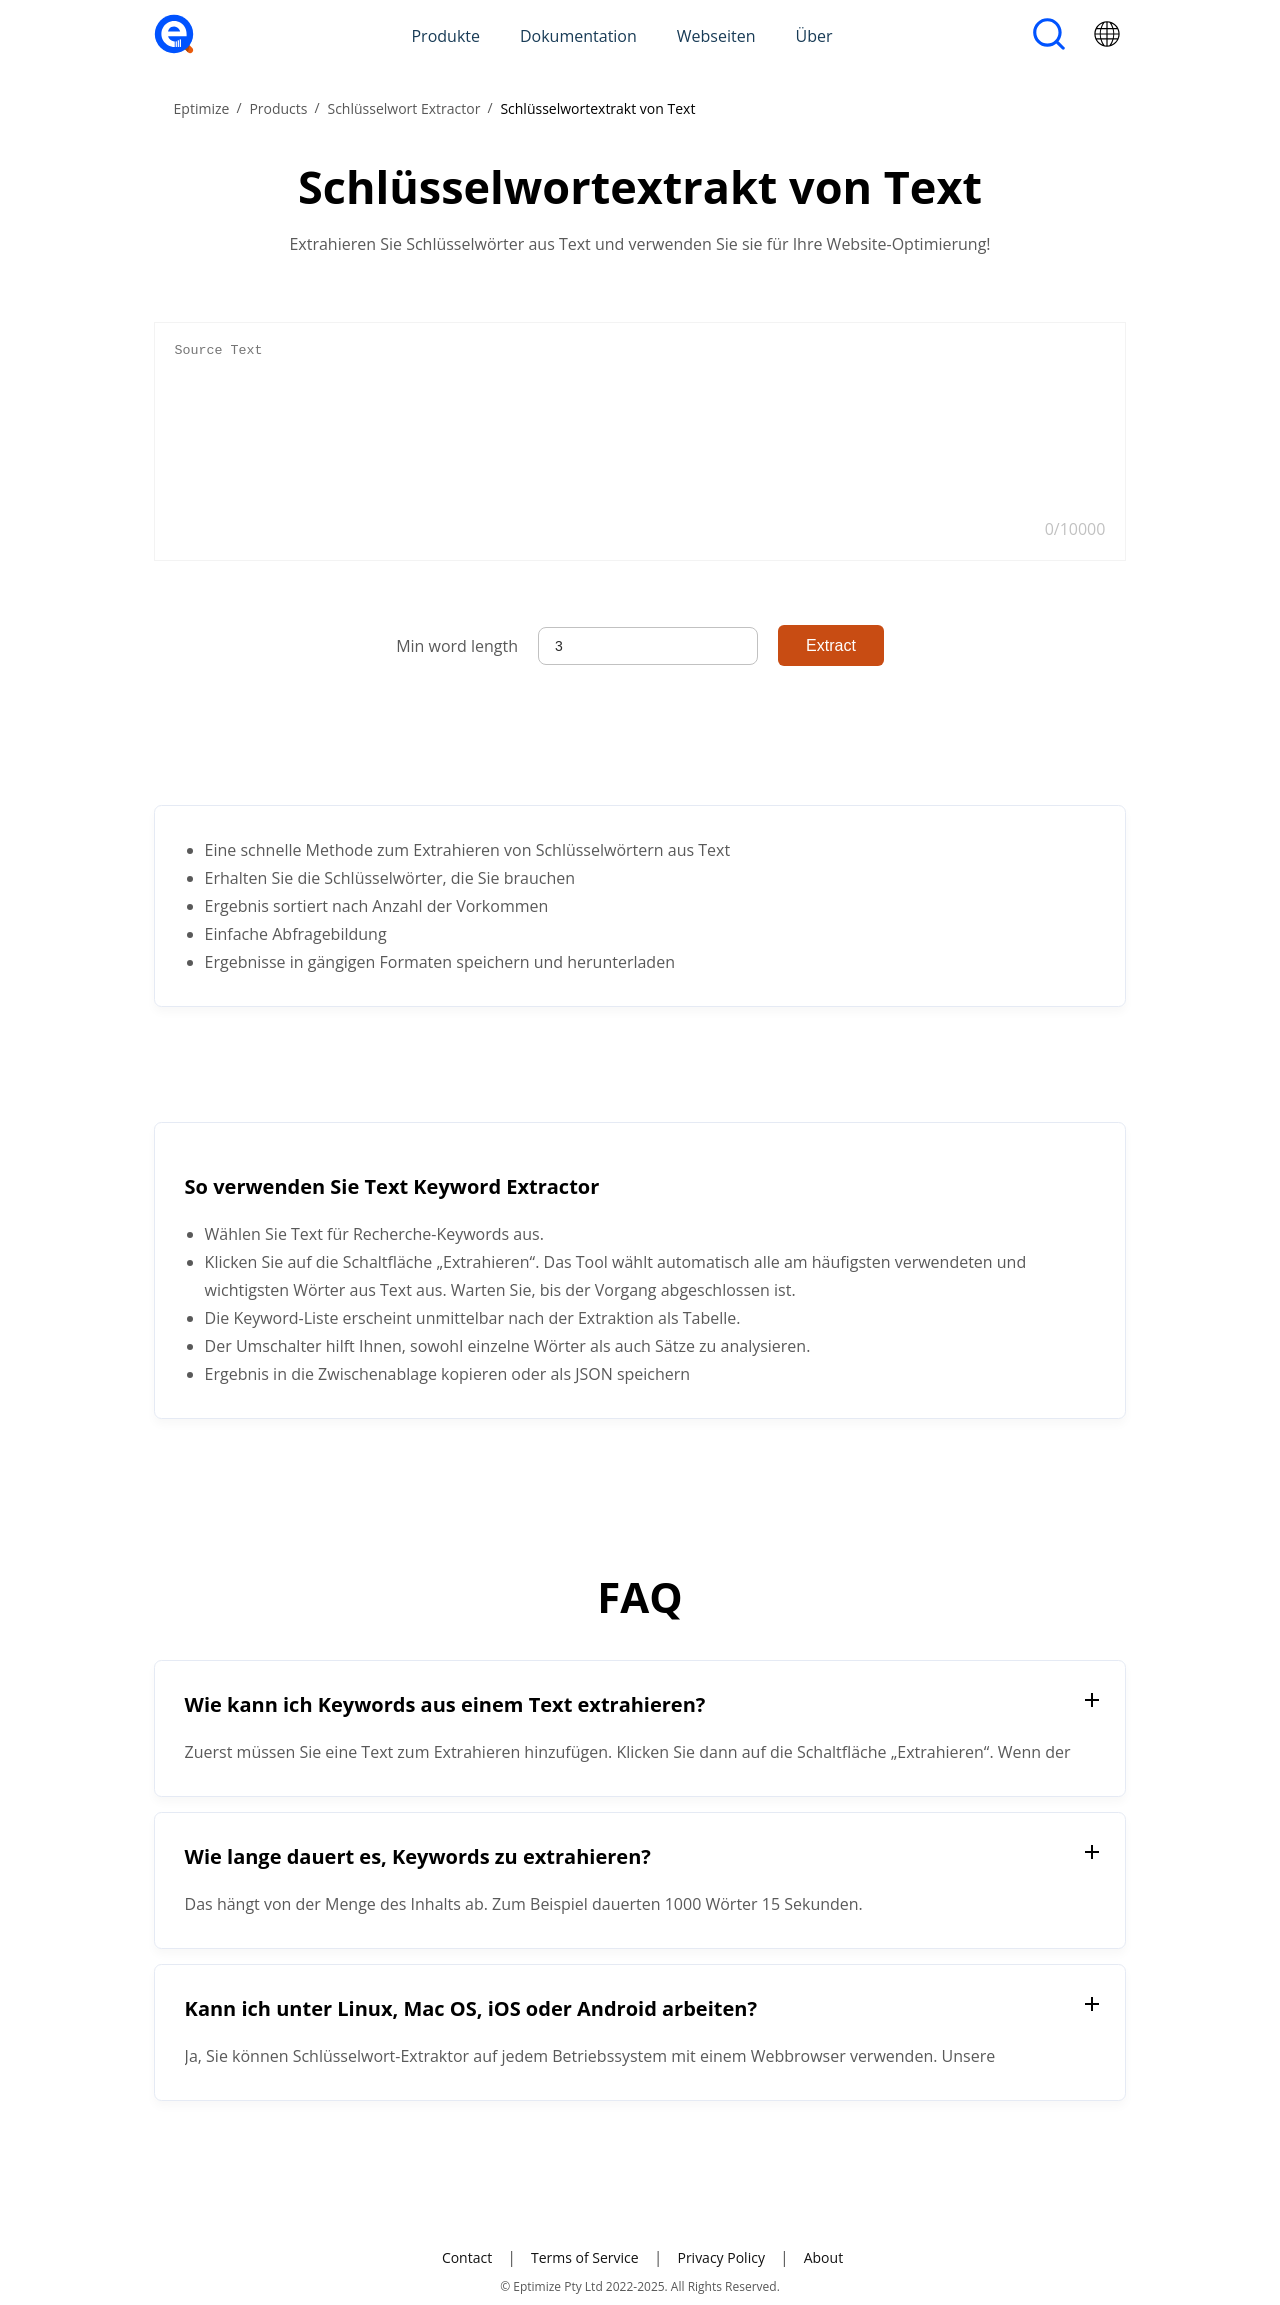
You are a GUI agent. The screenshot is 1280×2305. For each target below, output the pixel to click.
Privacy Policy (720, 2257)
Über (814, 36)
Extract (831, 645)
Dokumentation (578, 36)
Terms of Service (585, 2257)
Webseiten (716, 36)
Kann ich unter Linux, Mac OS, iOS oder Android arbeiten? (471, 2008)
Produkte (445, 36)
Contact (467, 2257)
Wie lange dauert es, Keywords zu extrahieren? (418, 1856)
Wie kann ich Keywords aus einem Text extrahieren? (445, 1704)
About (823, 2257)
